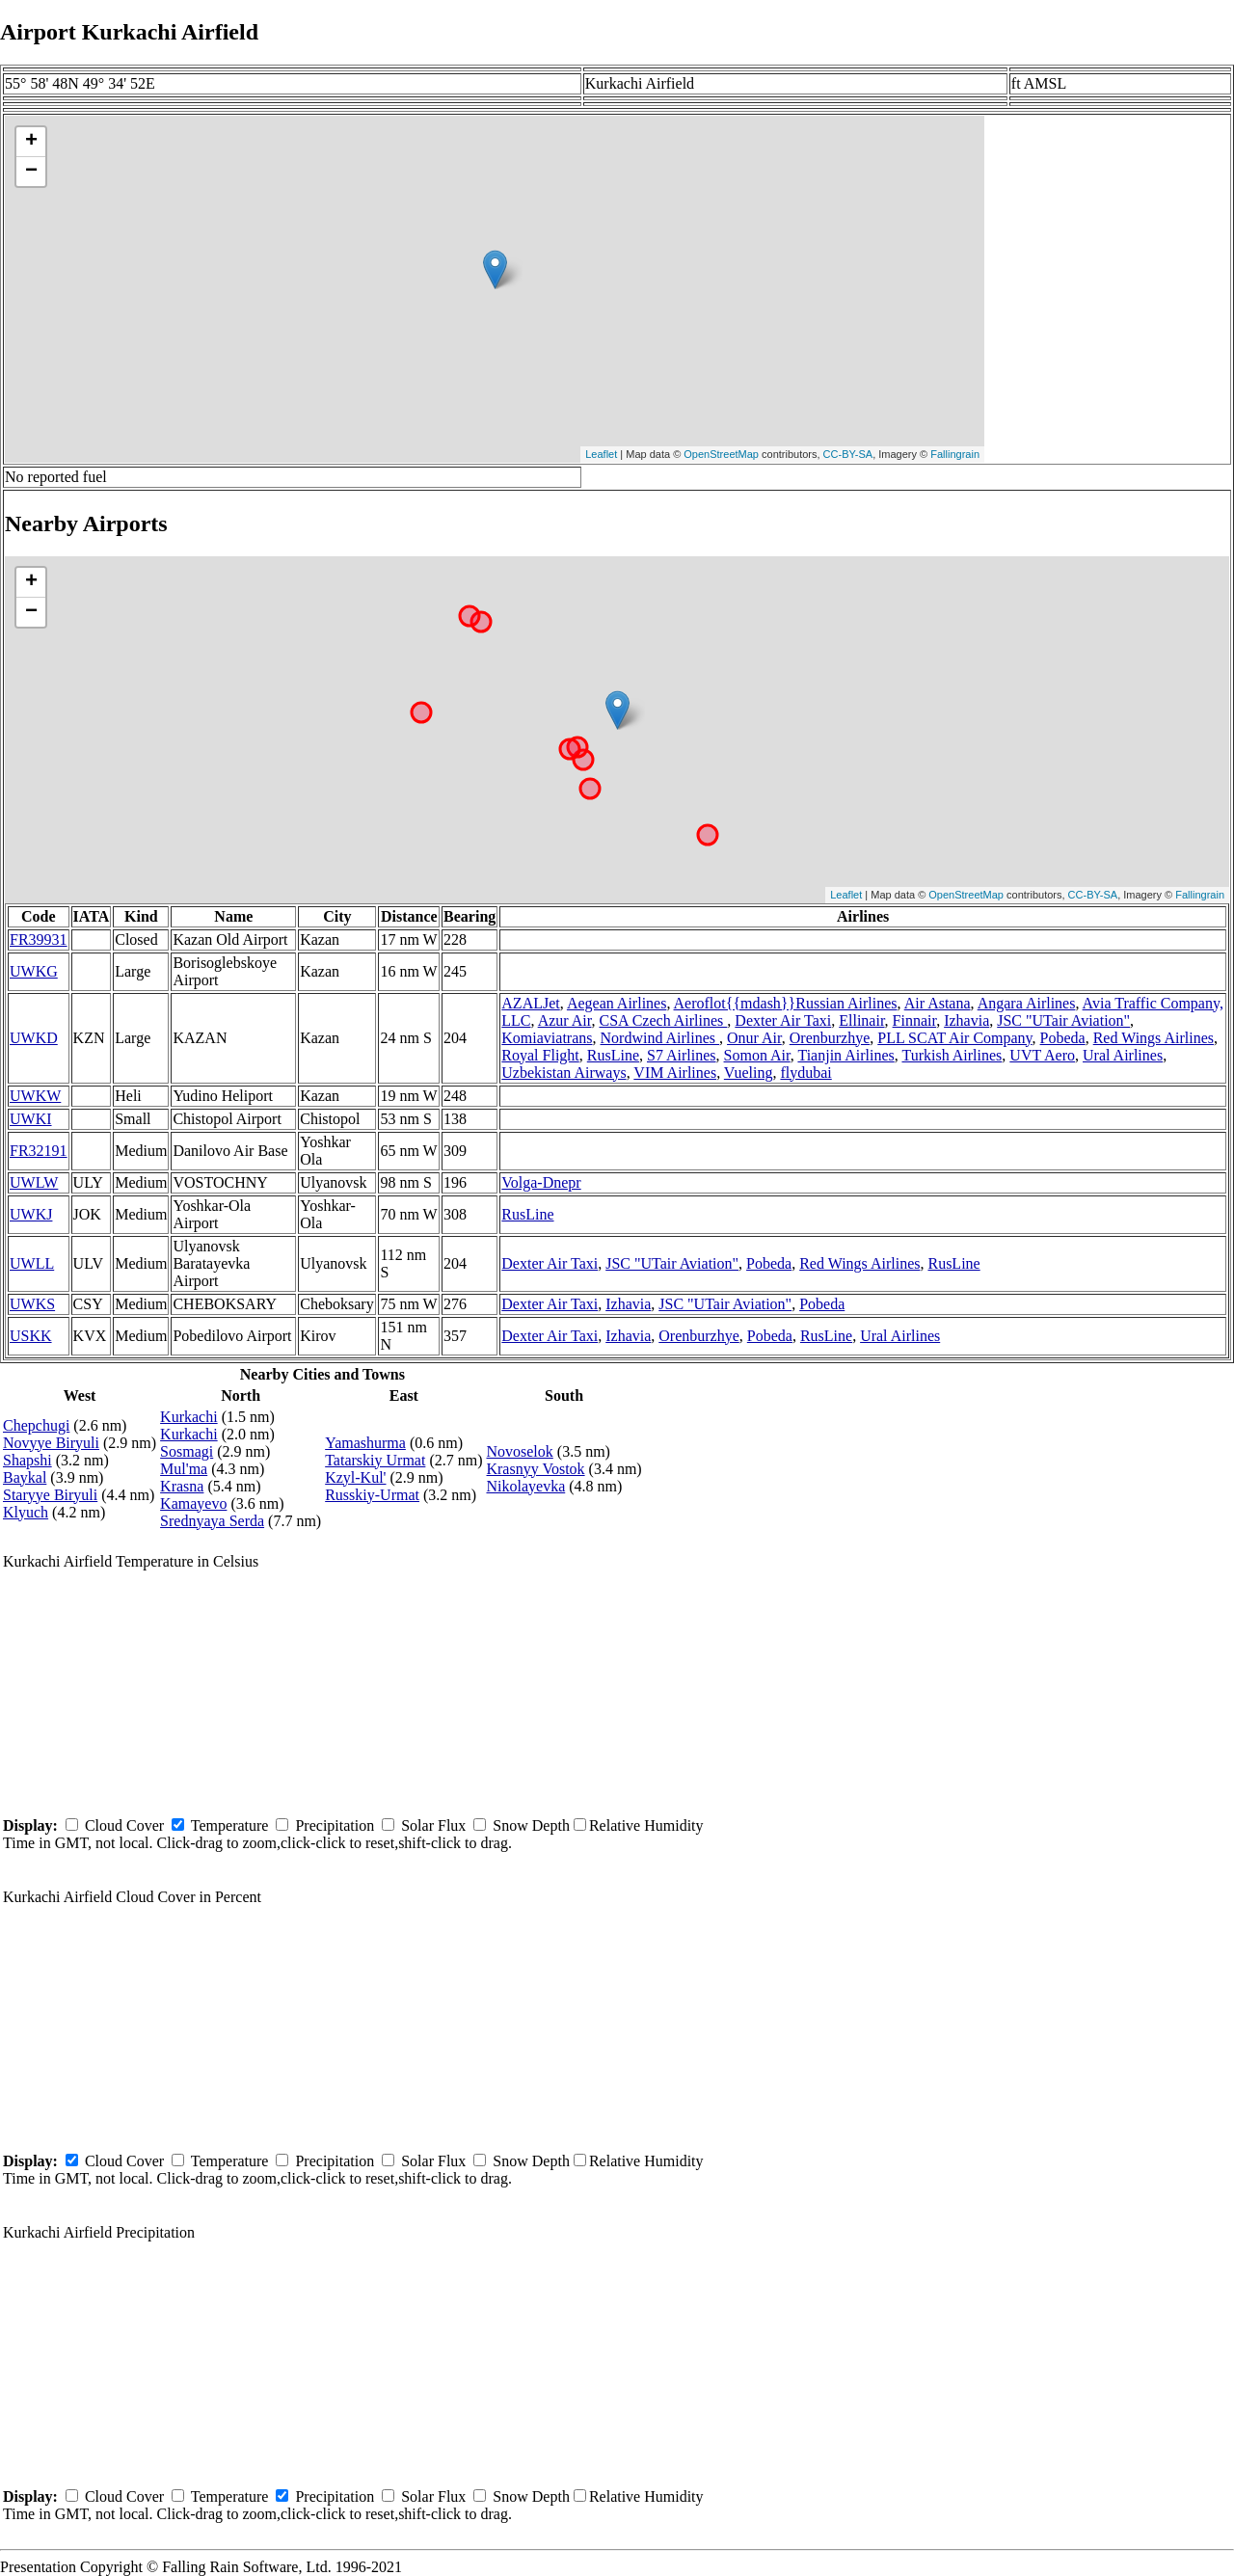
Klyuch (25, 1512)
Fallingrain (954, 454)
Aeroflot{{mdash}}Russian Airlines (786, 1003)
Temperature (230, 1825)
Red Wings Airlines (1153, 1038)
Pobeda (1063, 1038)
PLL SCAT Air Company (954, 1038)
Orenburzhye (830, 1038)
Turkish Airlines (951, 1055)
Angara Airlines (1027, 1003)
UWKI (31, 1119)
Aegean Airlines (617, 1003)
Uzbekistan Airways (563, 1072)
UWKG (34, 971)
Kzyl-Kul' (355, 1477)
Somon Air (757, 1055)
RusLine (613, 1055)
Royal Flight (539, 1055)
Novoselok (519, 1451)
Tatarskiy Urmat (375, 1460)
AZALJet (530, 1003)
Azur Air (565, 1020)
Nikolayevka (525, 1486)
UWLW (34, 1182)
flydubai (805, 1072)
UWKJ (31, 1214)
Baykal (24, 1477)
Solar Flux (433, 1825)
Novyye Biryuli (51, 1443)
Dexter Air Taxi (783, 1020)
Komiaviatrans (546, 1038)
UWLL (32, 1263)
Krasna (181, 1486)
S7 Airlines (681, 1055)
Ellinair (861, 1020)
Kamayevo (193, 1503)
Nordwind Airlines (660, 1038)
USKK (31, 1336)
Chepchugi (36, 1425)
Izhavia (966, 1020)
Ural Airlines (1123, 1055)
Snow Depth (531, 1825)
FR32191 (38, 1150)
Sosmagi (186, 1451)
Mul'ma (183, 1469)
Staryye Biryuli (50, 1495)
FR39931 (38, 939)
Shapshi (27, 1460)
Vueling (748, 1072)
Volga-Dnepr (540, 1182)
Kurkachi (189, 1417)
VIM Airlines (674, 1072)
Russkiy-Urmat (372, 1495)
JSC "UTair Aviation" (1063, 1020)
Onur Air (754, 1038)
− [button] (31, 171)
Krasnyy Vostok (535, 1469)
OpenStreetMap (721, 454)
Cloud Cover (124, 1825)
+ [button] (31, 141)
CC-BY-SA (848, 454)
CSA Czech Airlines (663, 1020)
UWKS (32, 1304)
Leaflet (601, 454)
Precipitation (334, 1825)
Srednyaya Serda (212, 1521)
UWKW (35, 1095)
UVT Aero (1042, 1055)
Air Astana (937, 1003)
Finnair (915, 1020)
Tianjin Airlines (845, 1055)
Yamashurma (365, 1443)
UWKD (34, 1038)
